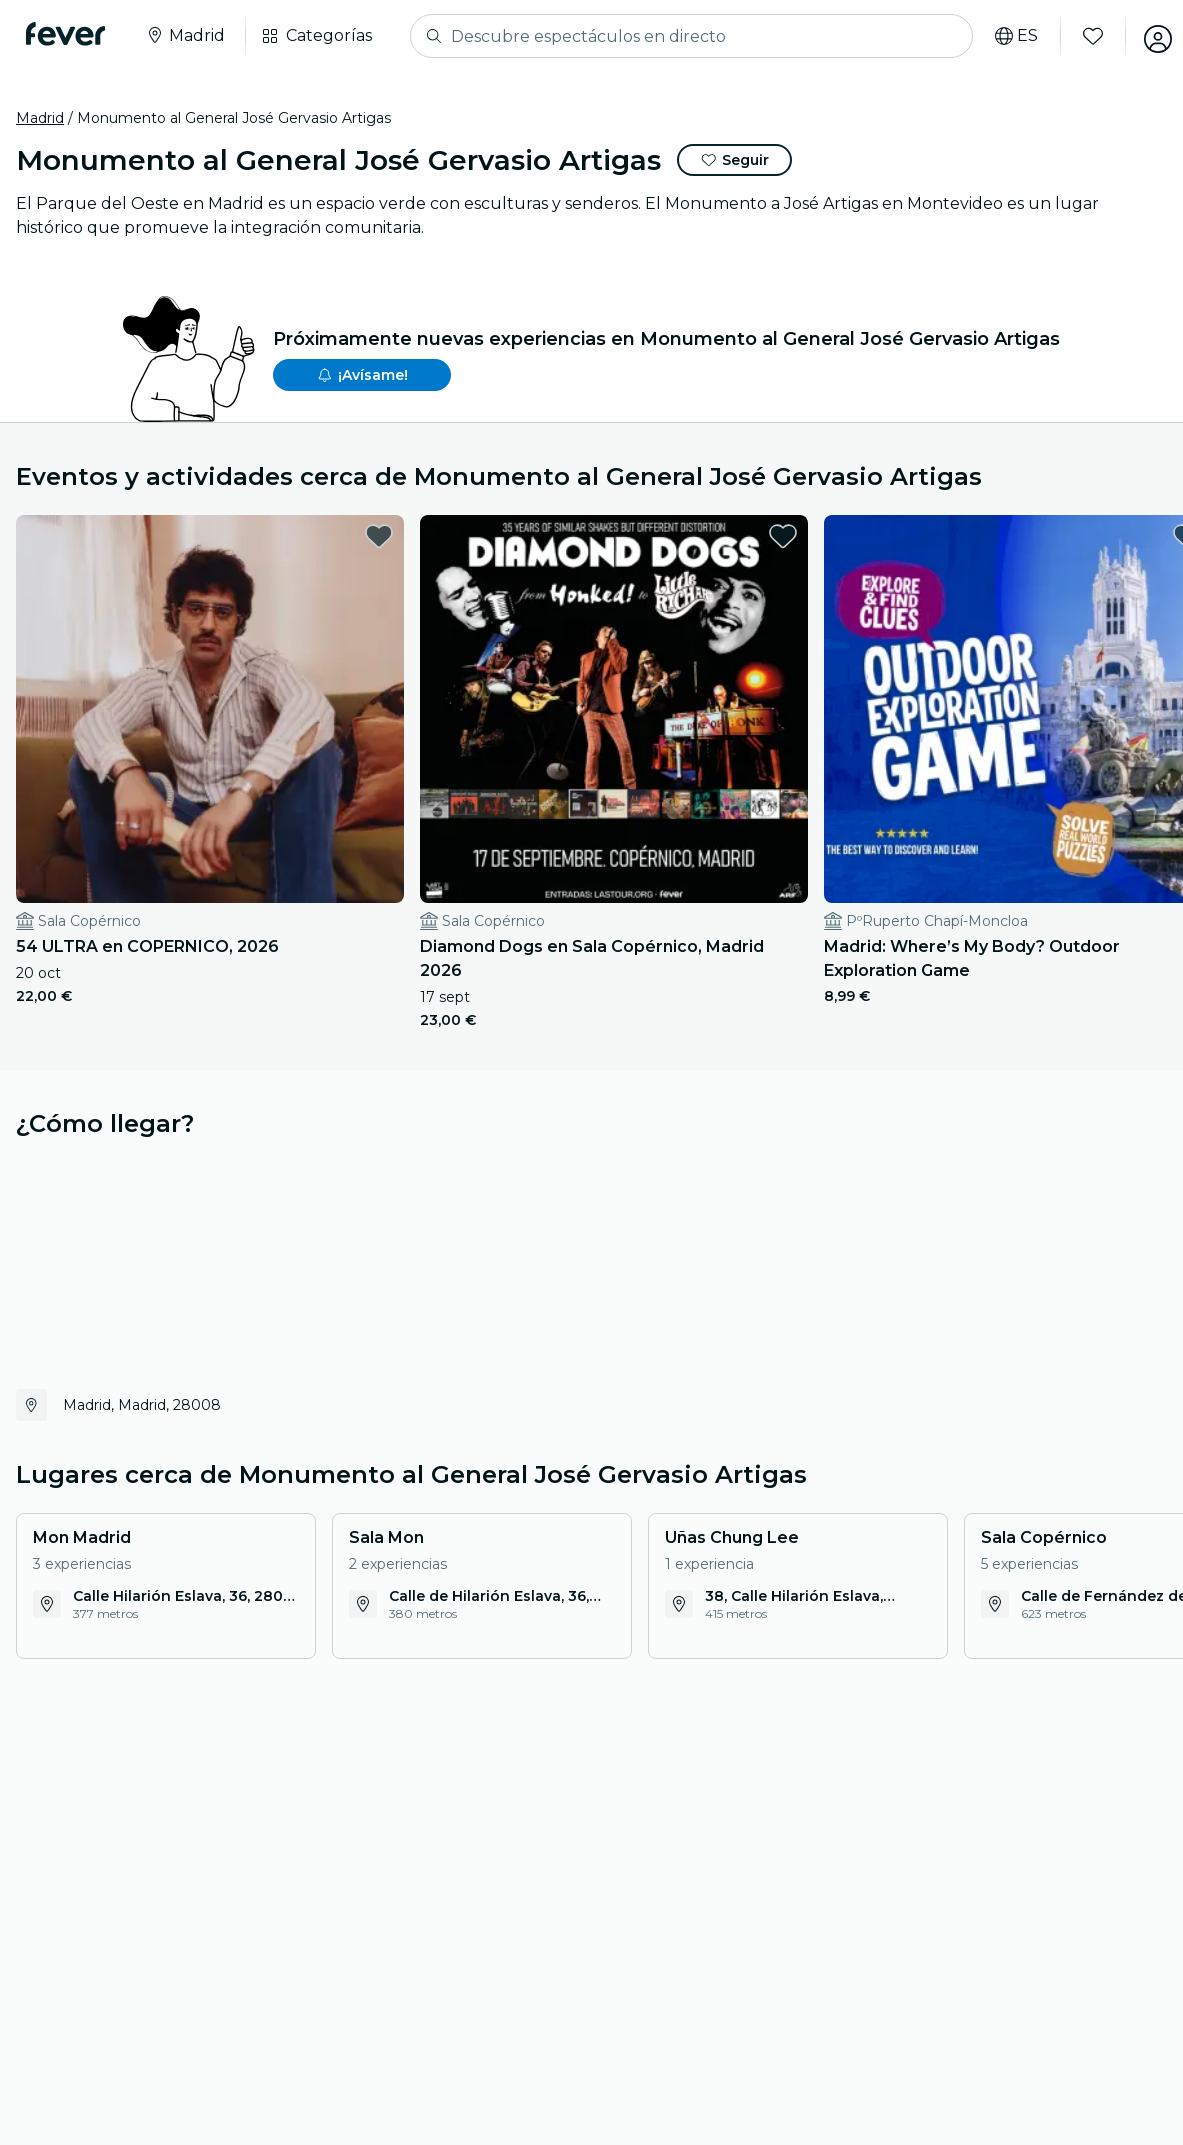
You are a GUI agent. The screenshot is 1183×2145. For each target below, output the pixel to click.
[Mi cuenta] (1145, 36)
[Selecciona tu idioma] (1003, 36)
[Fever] (71, 34)
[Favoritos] (1080, 36)
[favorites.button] (267, 536)
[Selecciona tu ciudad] (191, 36)
